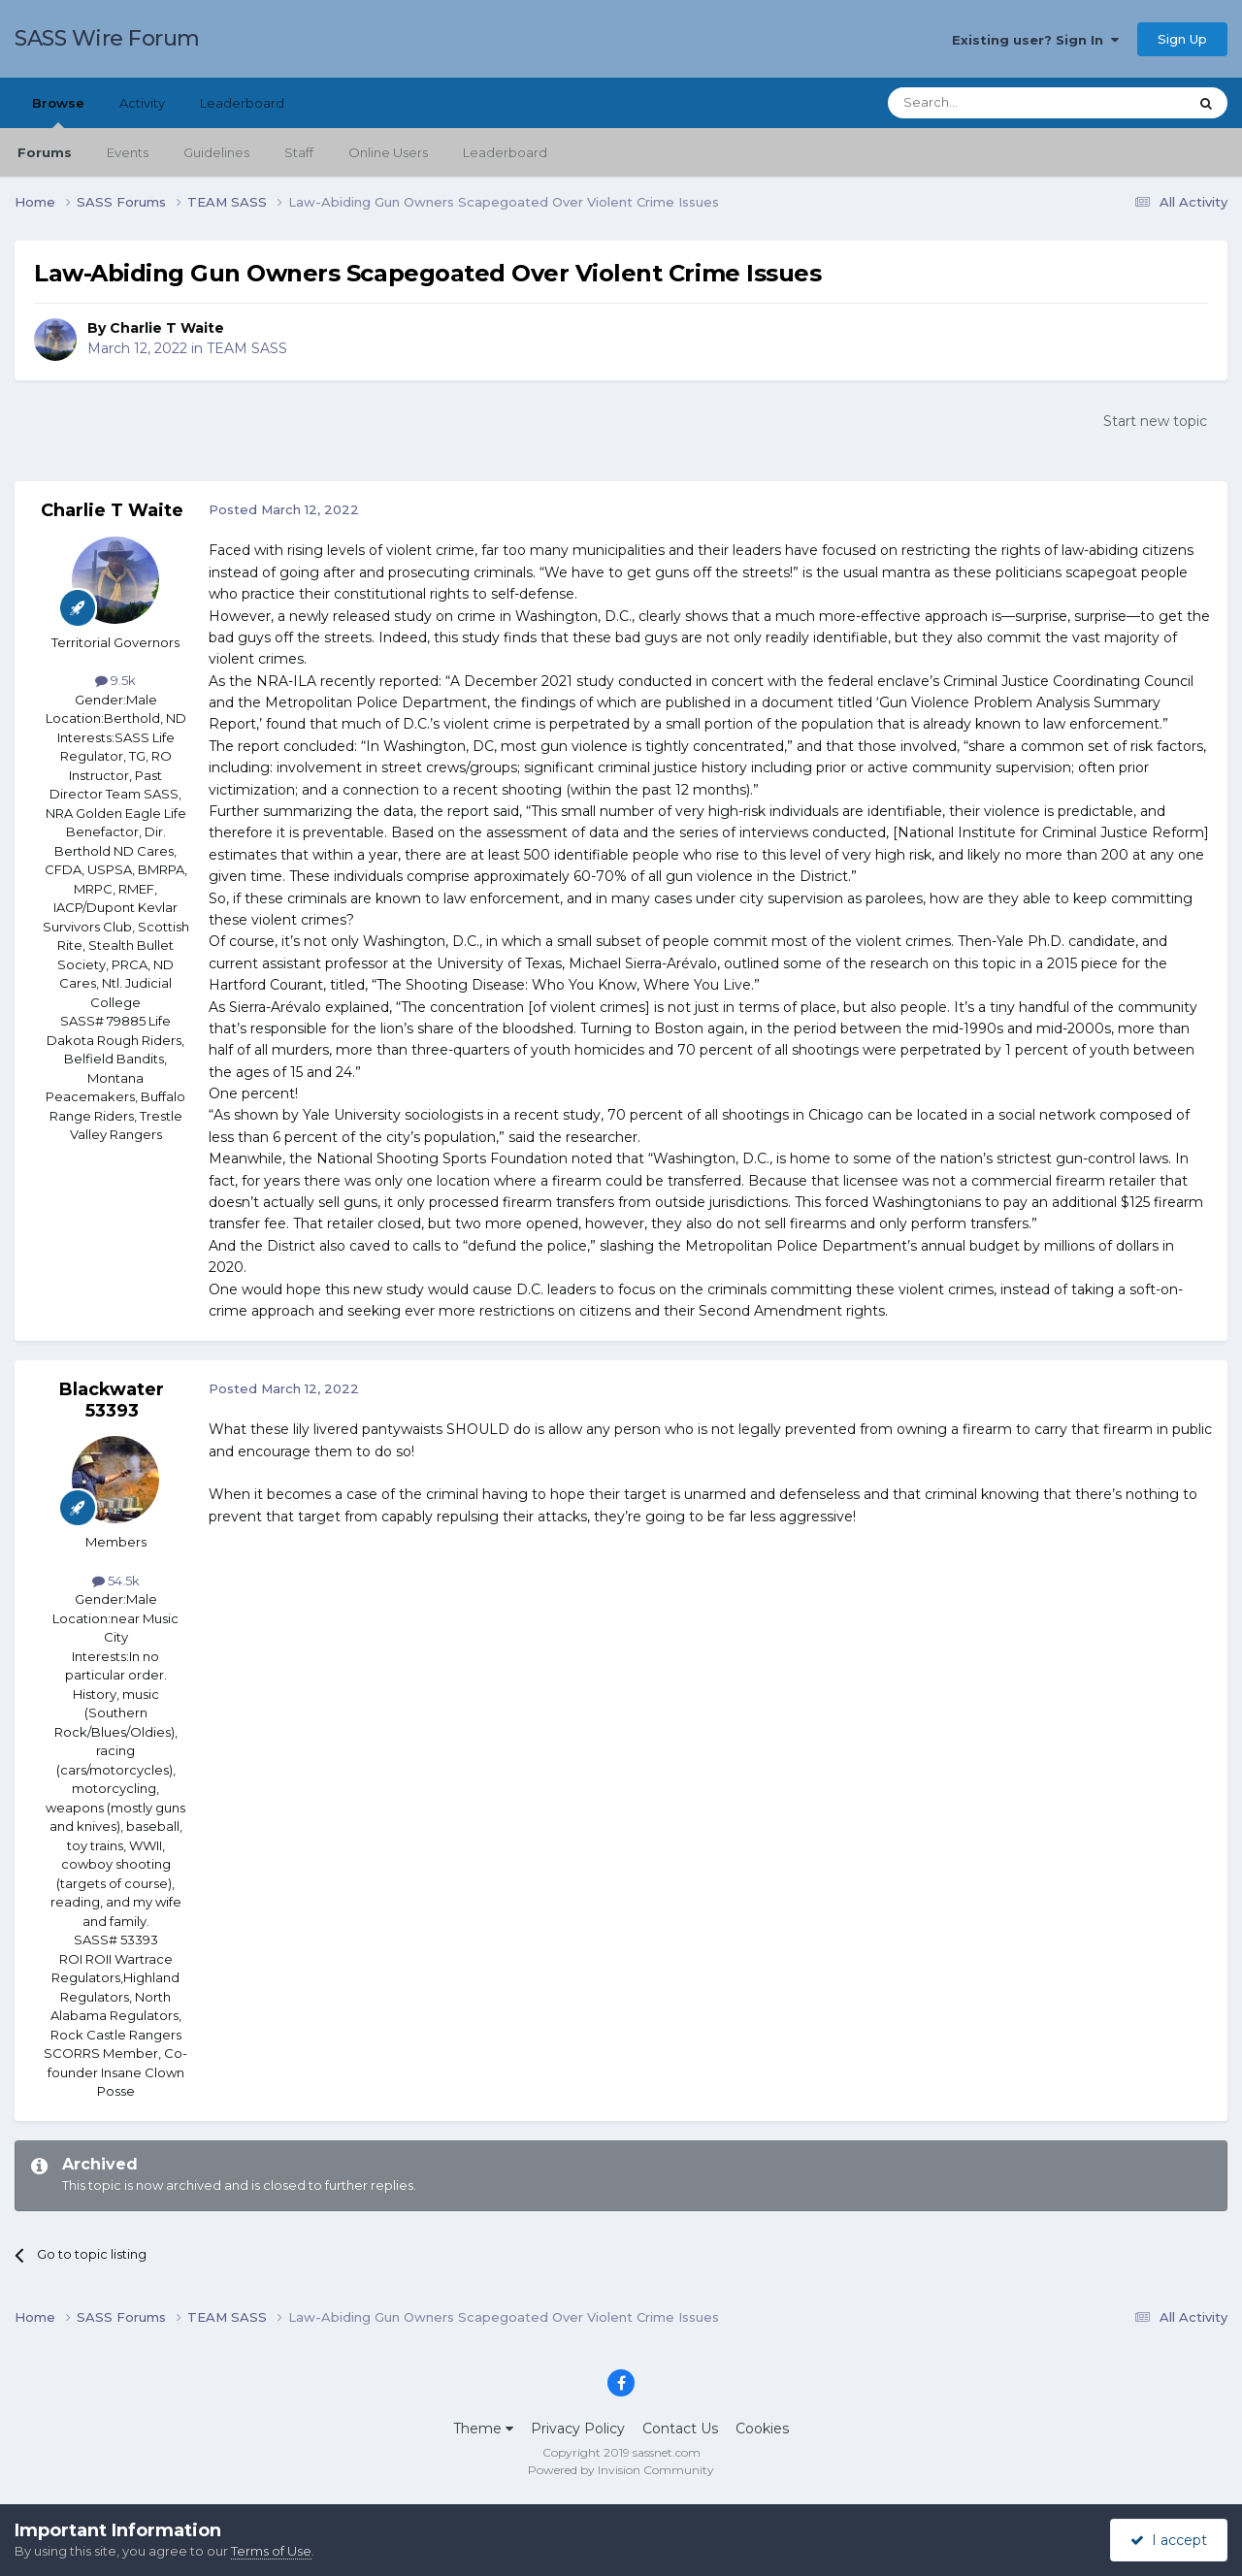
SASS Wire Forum (107, 38)
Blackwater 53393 (111, 1400)
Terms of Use (271, 2551)
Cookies (762, 2428)
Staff (298, 152)
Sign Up (1182, 39)
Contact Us (680, 2428)
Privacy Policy (578, 2428)
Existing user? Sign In (1035, 40)
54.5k (116, 1580)
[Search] (990, 102)
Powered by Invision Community (621, 2469)
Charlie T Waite (167, 328)
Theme (483, 2428)
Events (127, 152)
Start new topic (1155, 421)
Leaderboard (505, 152)
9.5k (115, 680)
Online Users (388, 152)
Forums (44, 152)
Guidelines (216, 152)
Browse (58, 111)
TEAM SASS (247, 348)
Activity (142, 103)
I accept (1168, 2540)
